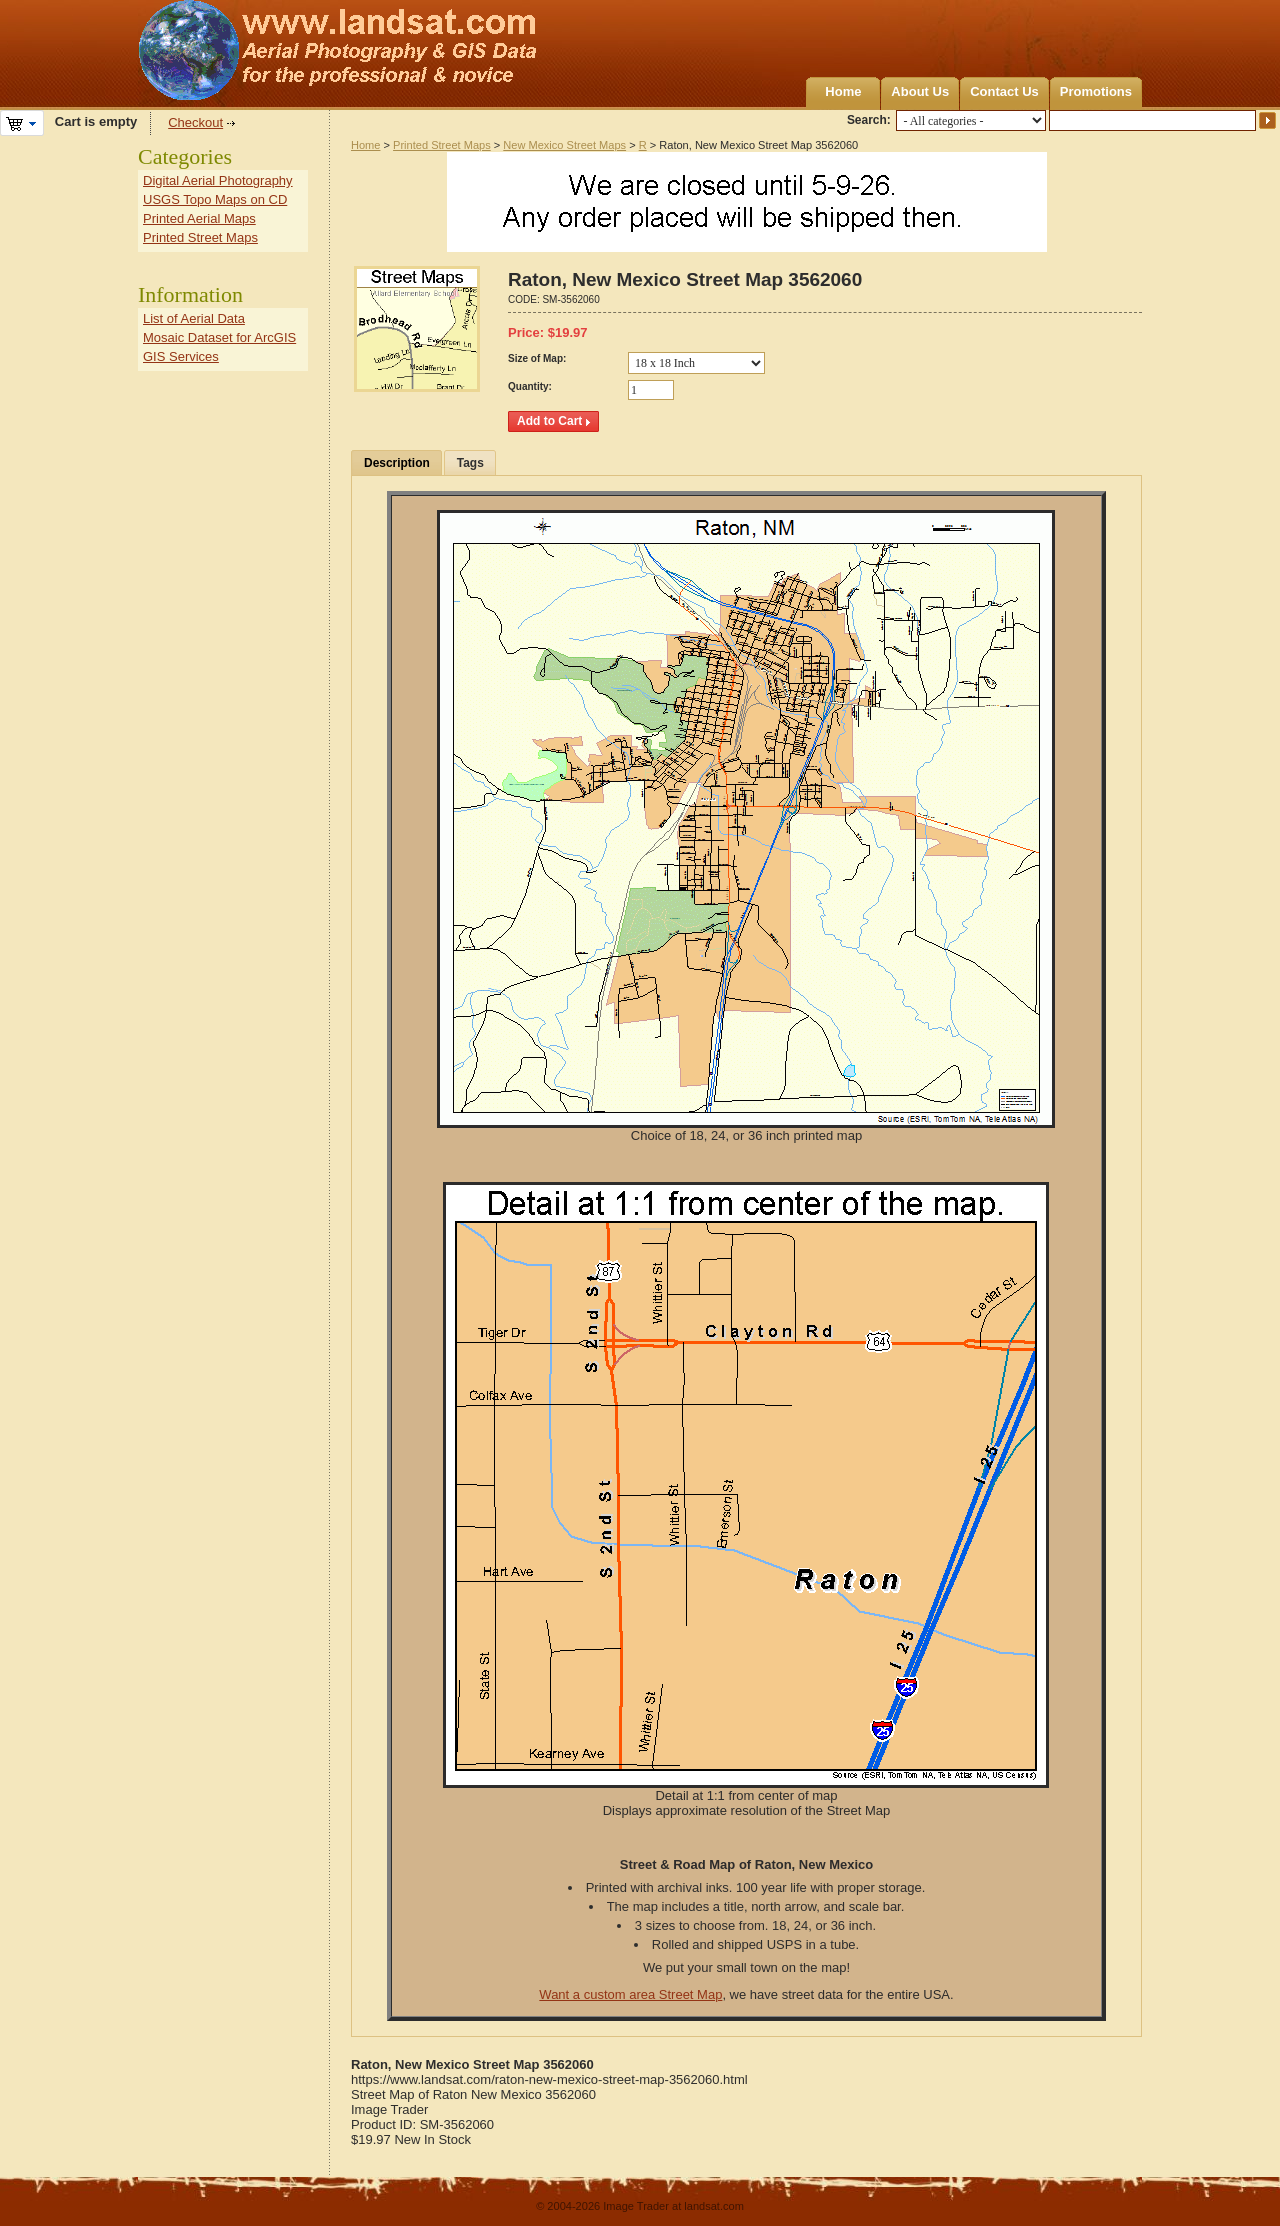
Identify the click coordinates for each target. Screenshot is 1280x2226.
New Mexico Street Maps (564, 145)
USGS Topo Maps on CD (215, 199)
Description (397, 463)
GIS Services (181, 356)
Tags (470, 463)
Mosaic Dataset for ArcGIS (219, 337)
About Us (920, 91)
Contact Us (1004, 91)
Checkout (195, 122)
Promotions (1096, 91)
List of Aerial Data (194, 318)
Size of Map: (537, 358)
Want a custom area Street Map (630, 1994)
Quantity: (530, 386)
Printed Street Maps (442, 145)
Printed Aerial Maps (199, 218)
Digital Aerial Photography (218, 180)
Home (843, 91)
